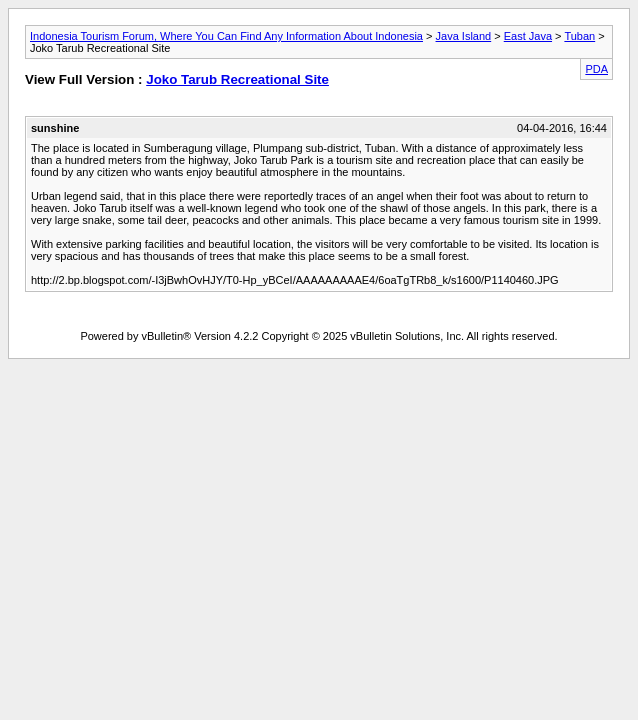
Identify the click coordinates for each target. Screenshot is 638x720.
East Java (528, 36)
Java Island (464, 36)
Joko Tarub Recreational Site (237, 79)
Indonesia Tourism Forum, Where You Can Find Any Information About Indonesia (226, 36)
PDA (596, 69)
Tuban (579, 36)
